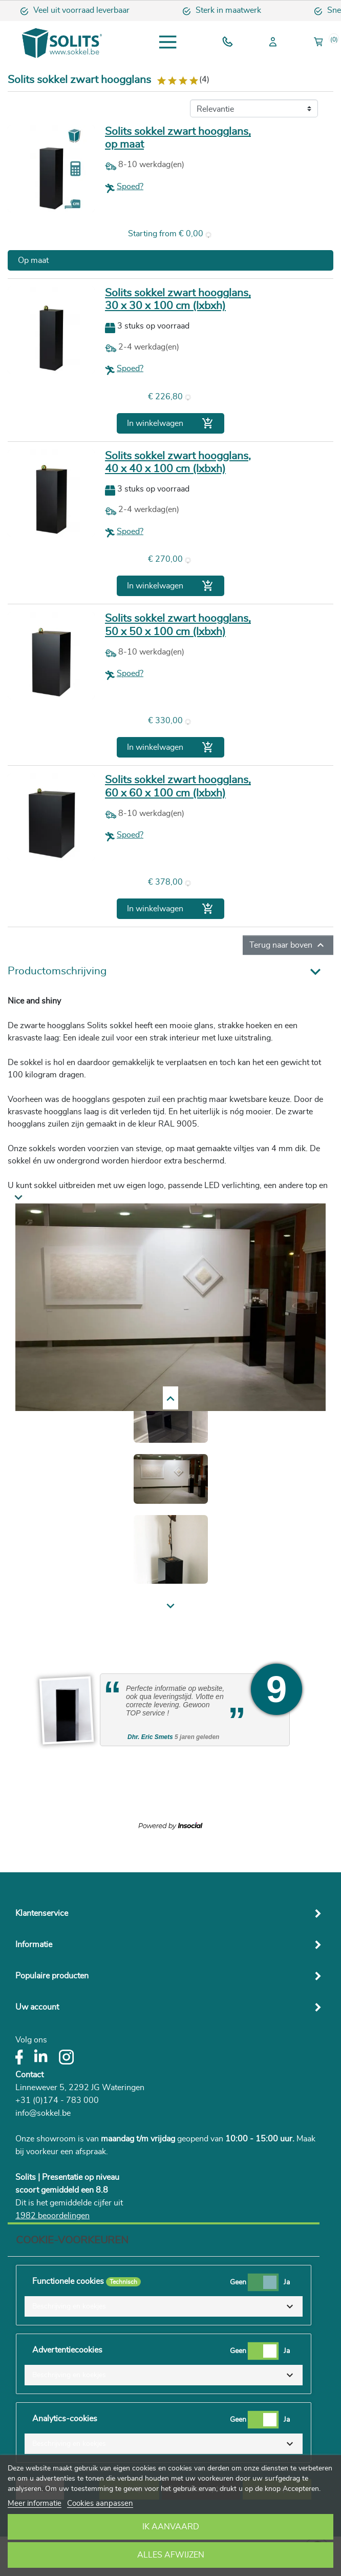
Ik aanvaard (170, 2527)
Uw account (37, 2007)
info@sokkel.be (43, 2113)
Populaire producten (52, 1976)
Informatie (33, 1944)
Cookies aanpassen (100, 2503)
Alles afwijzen (170, 2555)
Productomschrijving (57, 971)
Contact (29, 2075)
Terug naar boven (288, 945)
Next (26, 1398)
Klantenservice (41, 1913)
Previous (34, 1607)
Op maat (33, 260)
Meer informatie (34, 2503)
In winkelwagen (170, 423)
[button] (164, 2306)
